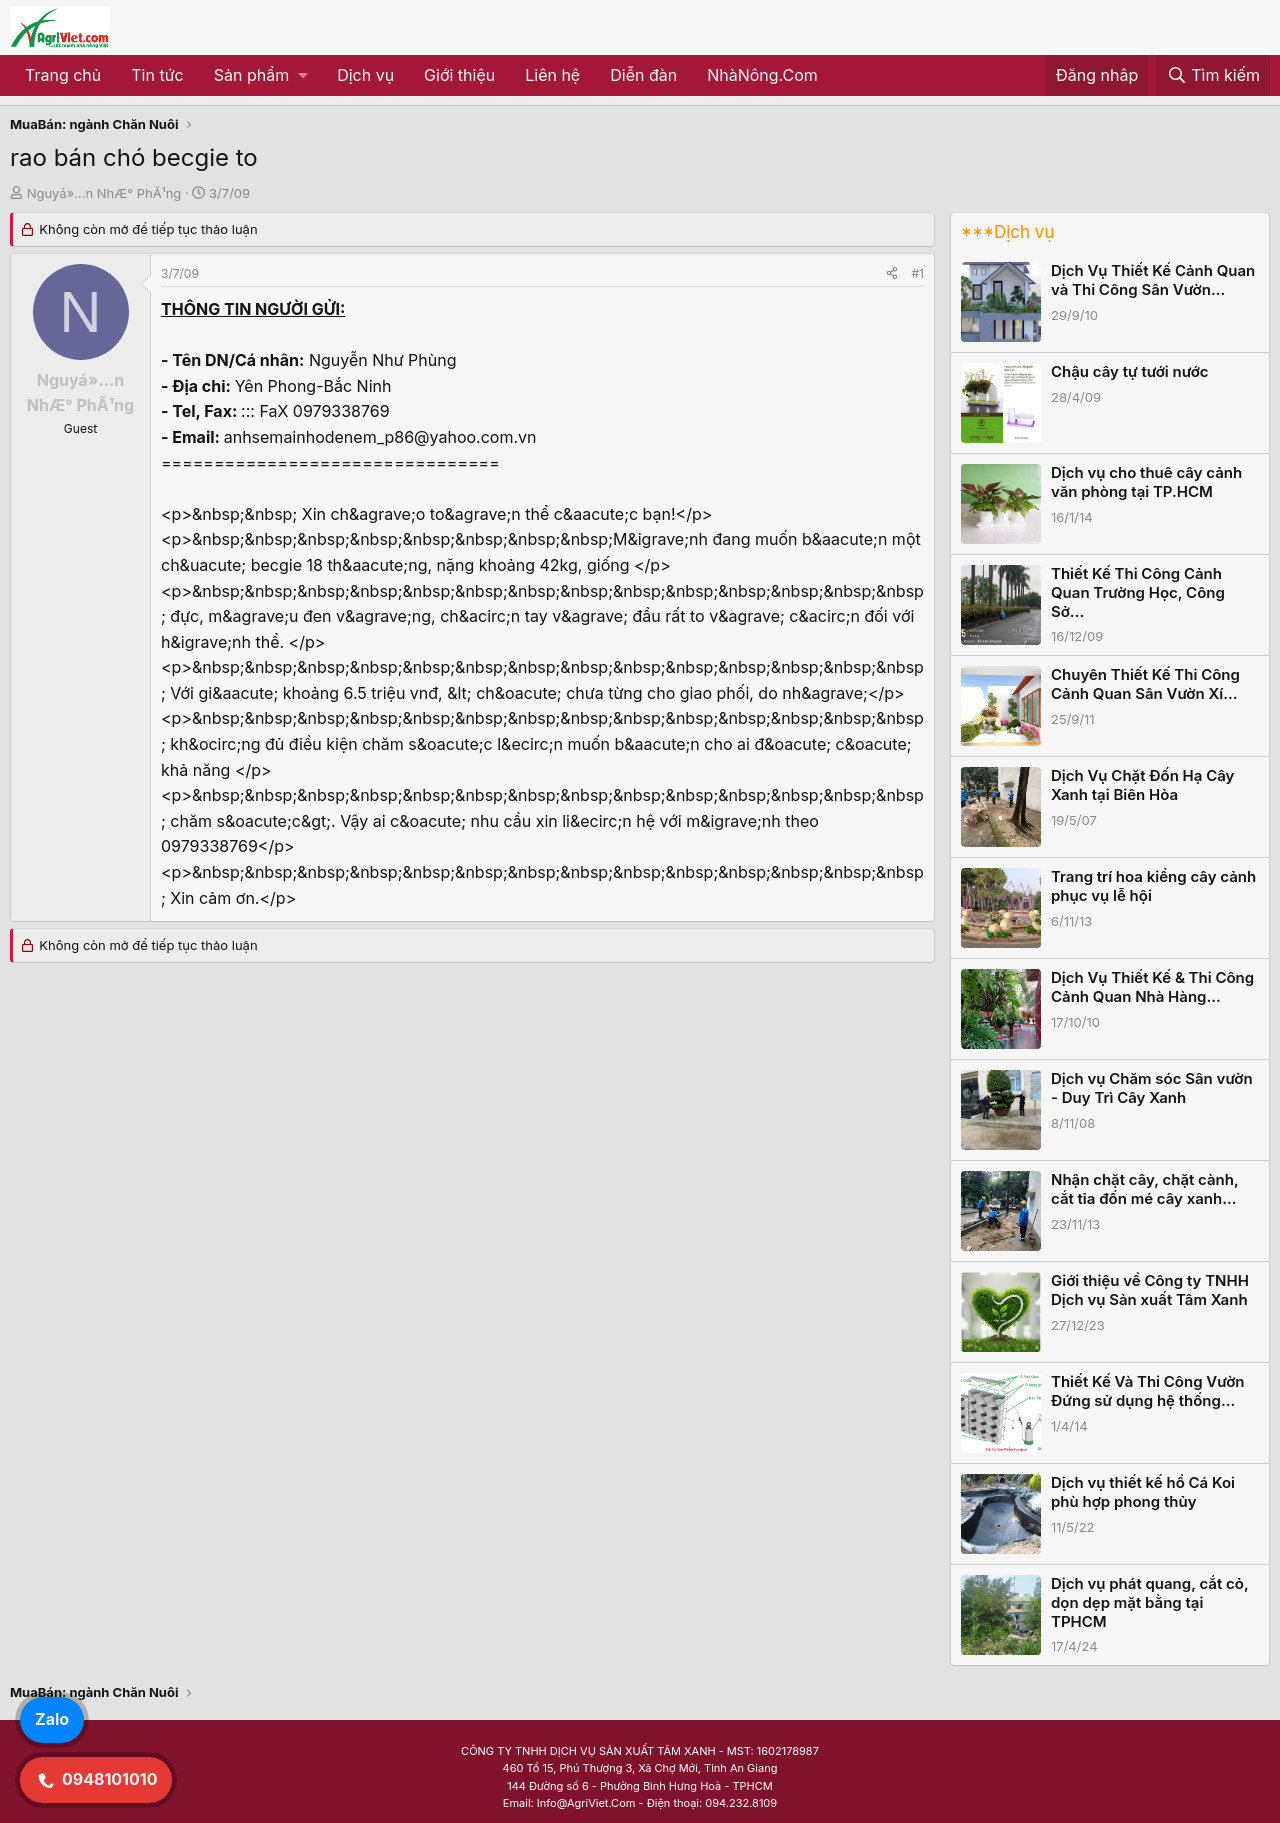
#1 (918, 273)
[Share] (892, 273)
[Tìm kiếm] (1213, 76)
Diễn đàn (643, 75)
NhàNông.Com (762, 75)
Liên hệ (552, 75)
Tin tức (157, 75)
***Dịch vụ (1007, 232)
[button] (260, 76)
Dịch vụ (365, 75)
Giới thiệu (459, 75)
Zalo (52, 1719)
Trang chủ (63, 75)
